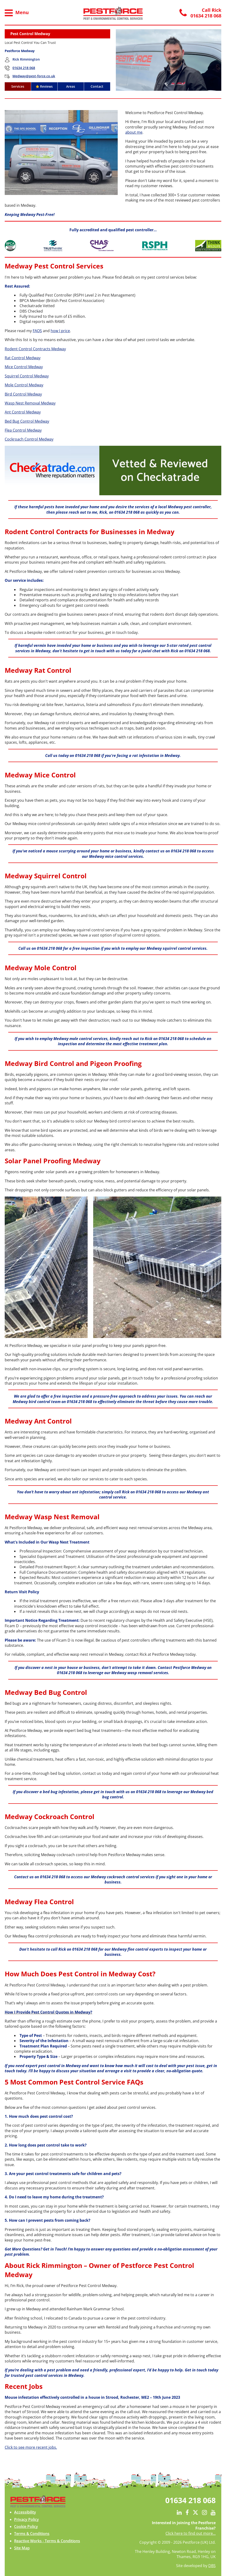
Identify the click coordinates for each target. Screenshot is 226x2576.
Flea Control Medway (23, 430)
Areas (70, 86)
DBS (212, 2565)
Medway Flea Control (39, 1901)
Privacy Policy (26, 2519)
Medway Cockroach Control (49, 1816)
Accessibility (25, 2512)
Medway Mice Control (40, 774)
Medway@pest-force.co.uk (33, 76)
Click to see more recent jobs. (31, 2447)
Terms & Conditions (31, 2533)
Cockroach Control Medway (29, 439)
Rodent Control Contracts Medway (35, 348)
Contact (97, 86)
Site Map (22, 2548)
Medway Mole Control (41, 967)
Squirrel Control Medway (27, 376)
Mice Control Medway (24, 366)
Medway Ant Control (38, 1420)
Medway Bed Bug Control (46, 1692)
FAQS (37, 330)
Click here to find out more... (190, 2533)
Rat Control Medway (22, 357)
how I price (60, 330)
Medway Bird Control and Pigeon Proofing (73, 1063)
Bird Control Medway (23, 394)
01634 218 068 (23, 68)
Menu (17, 13)
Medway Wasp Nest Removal (52, 1516)
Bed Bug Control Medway (27, 421)
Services (17, 86)
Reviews (44, 86)
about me (133, 132)
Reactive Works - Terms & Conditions (47, 2540)
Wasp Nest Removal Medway (30, 403)
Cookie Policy (26, 2526)
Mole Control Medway (24, 385)
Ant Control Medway (23, 412)
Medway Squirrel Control (46, 875)
